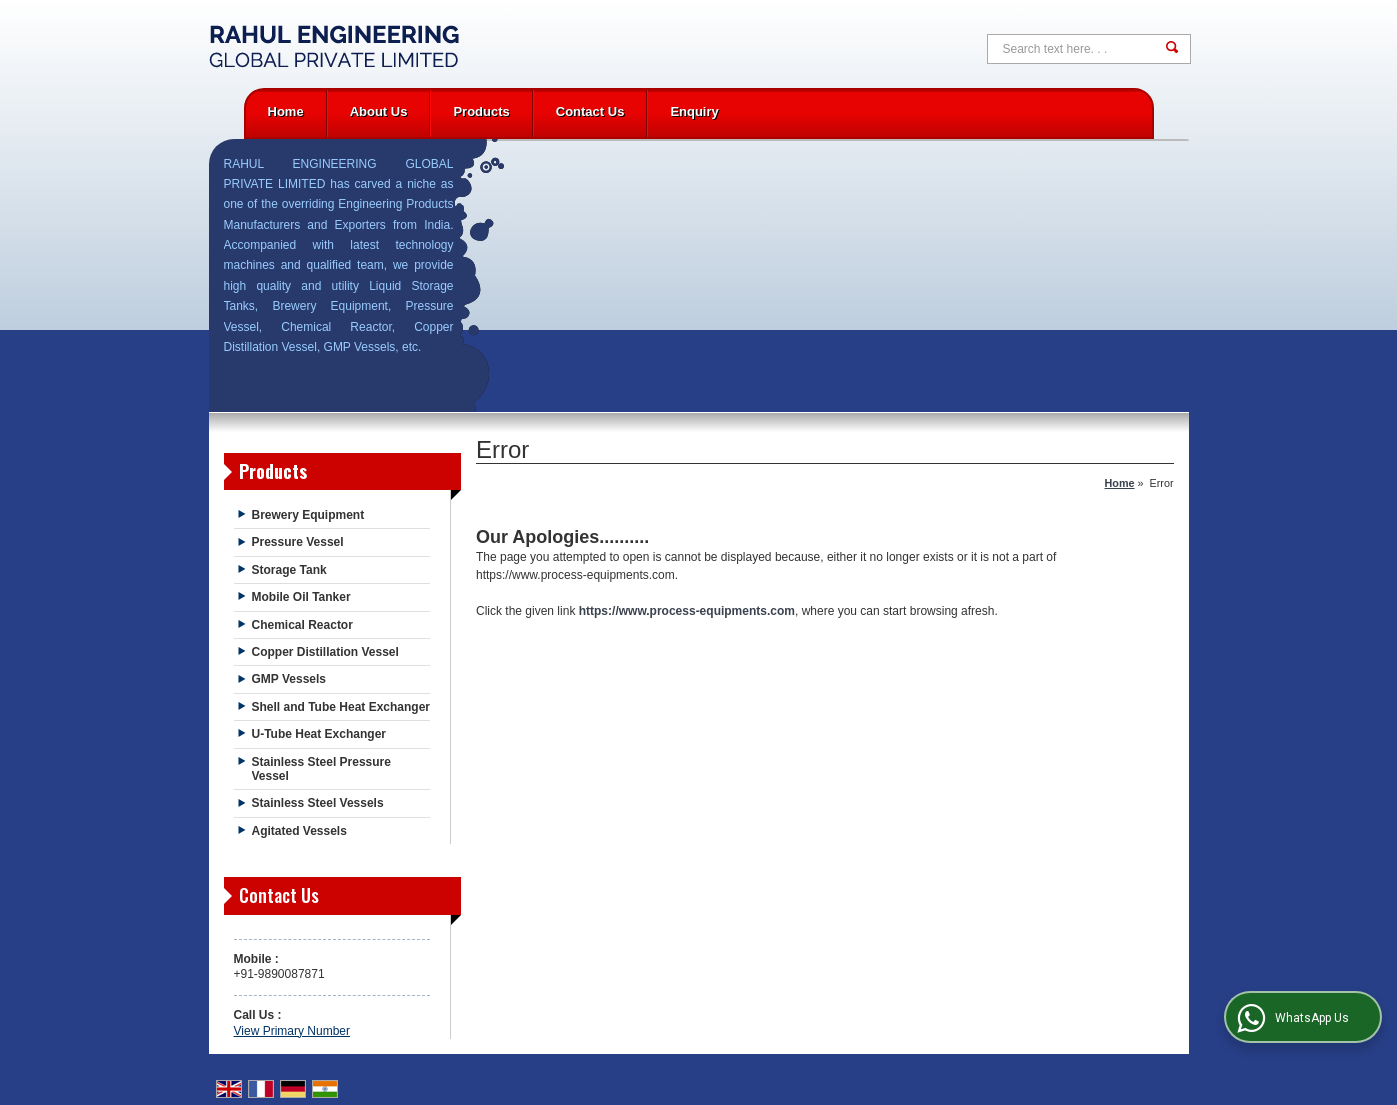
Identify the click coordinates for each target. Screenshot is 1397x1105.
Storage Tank (289, 570)
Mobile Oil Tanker (301, 597)
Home (286, 111)
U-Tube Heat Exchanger (319, 734)
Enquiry (694, 111)
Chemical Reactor (302, 625)
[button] (292, 1031)
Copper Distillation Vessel (325, 652)
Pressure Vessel (298, 542)
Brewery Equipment (308, 515)
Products (481, 111)
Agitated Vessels (299, 831)
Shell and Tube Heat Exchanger (341, 707)
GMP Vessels (289, 679)
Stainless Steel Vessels (318, 803)
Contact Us (590, 111)
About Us (379, 111)
